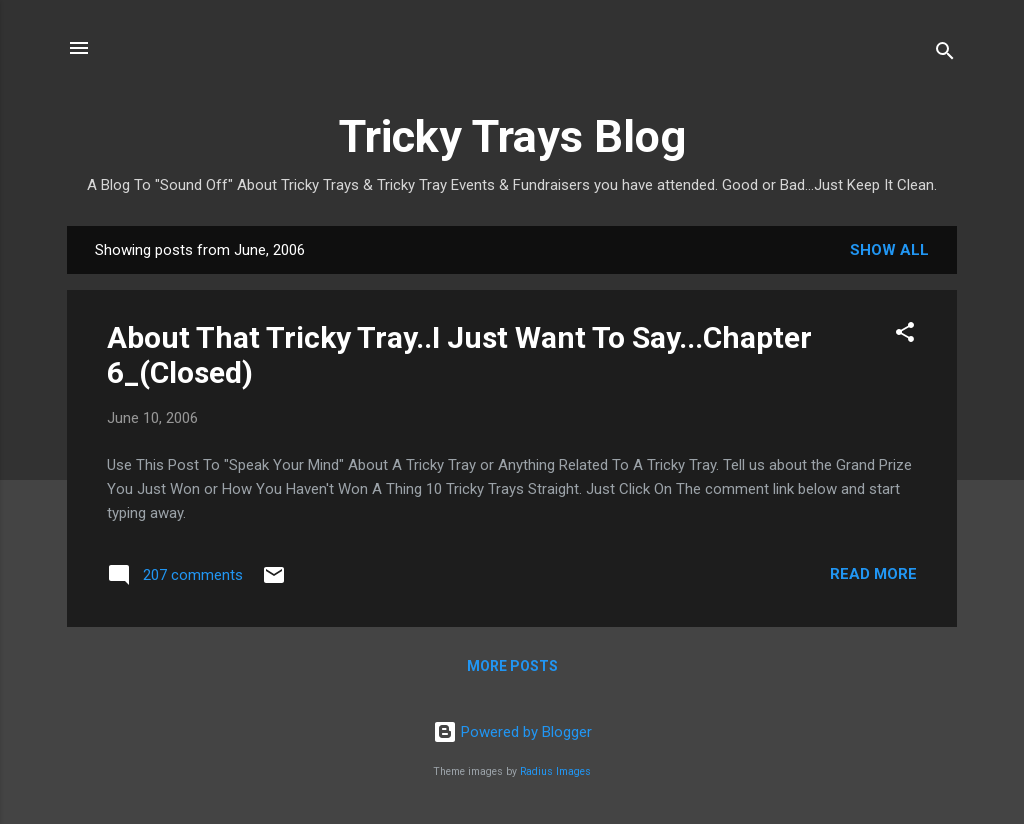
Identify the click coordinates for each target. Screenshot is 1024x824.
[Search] (945, 54)
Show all (889, 250)
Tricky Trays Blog (512, 136)
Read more (873, 574)
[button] (905, 335)
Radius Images (555, 771)
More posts (512, 666)
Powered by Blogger (512, 732)
